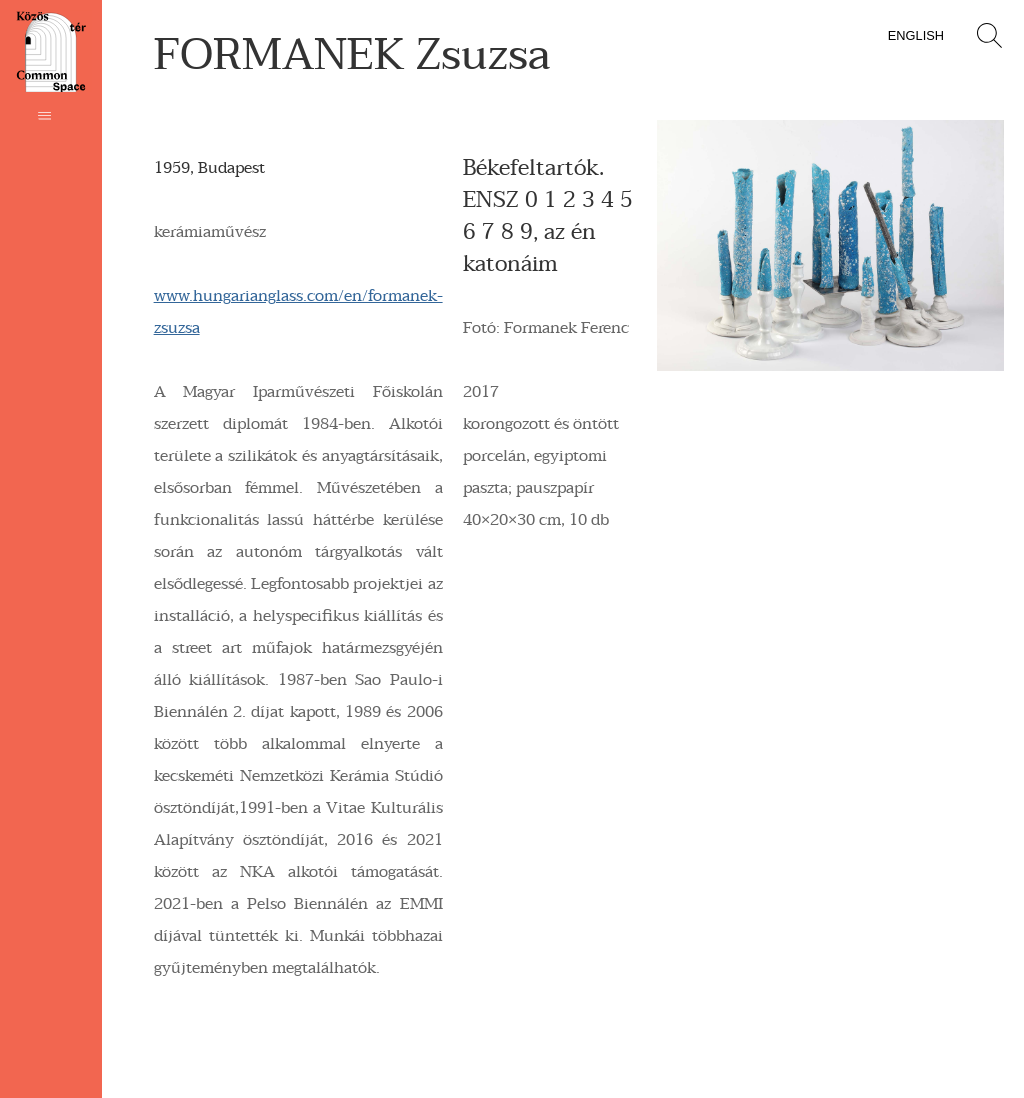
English (916, 35)
